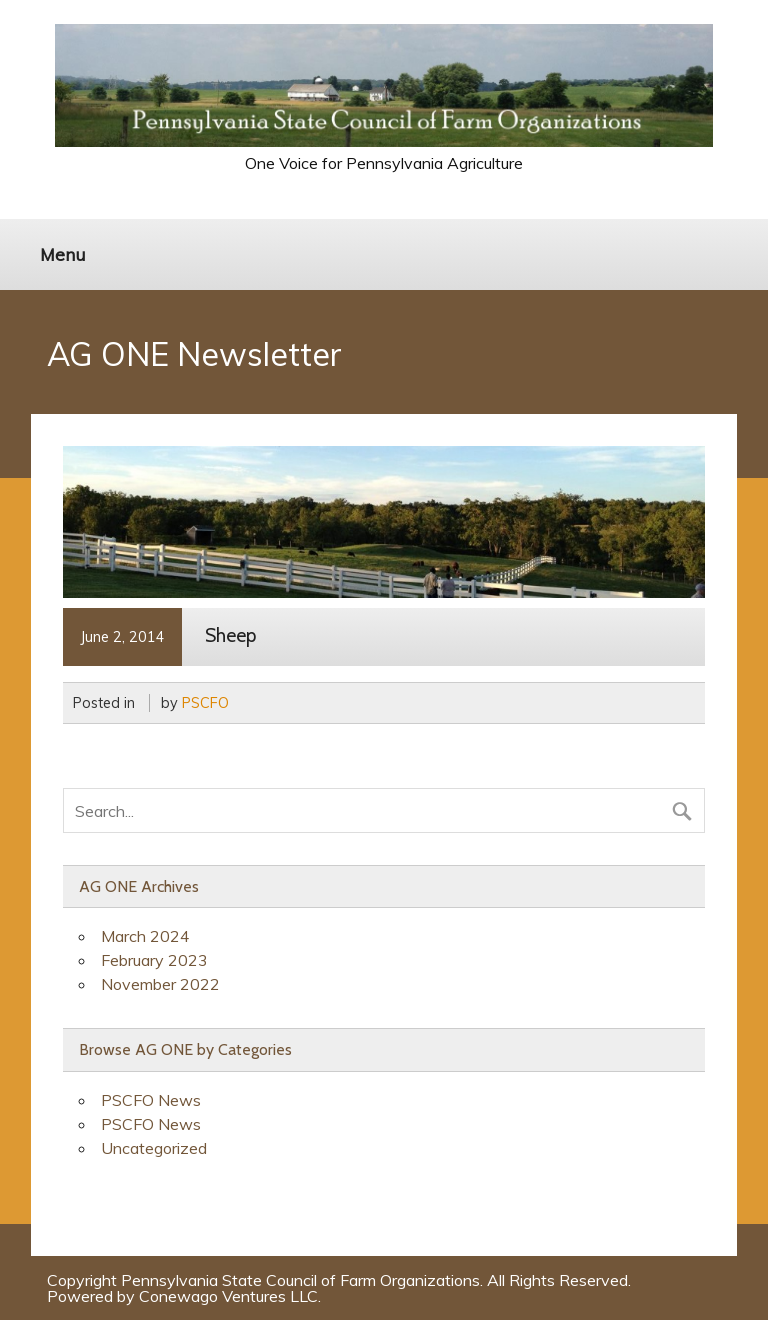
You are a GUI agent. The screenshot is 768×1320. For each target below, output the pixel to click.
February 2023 (154, 960)
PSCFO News (151, 1100)
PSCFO (205, 703)
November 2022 (160, 984)
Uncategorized (154, 1148)
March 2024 (145, 936)
